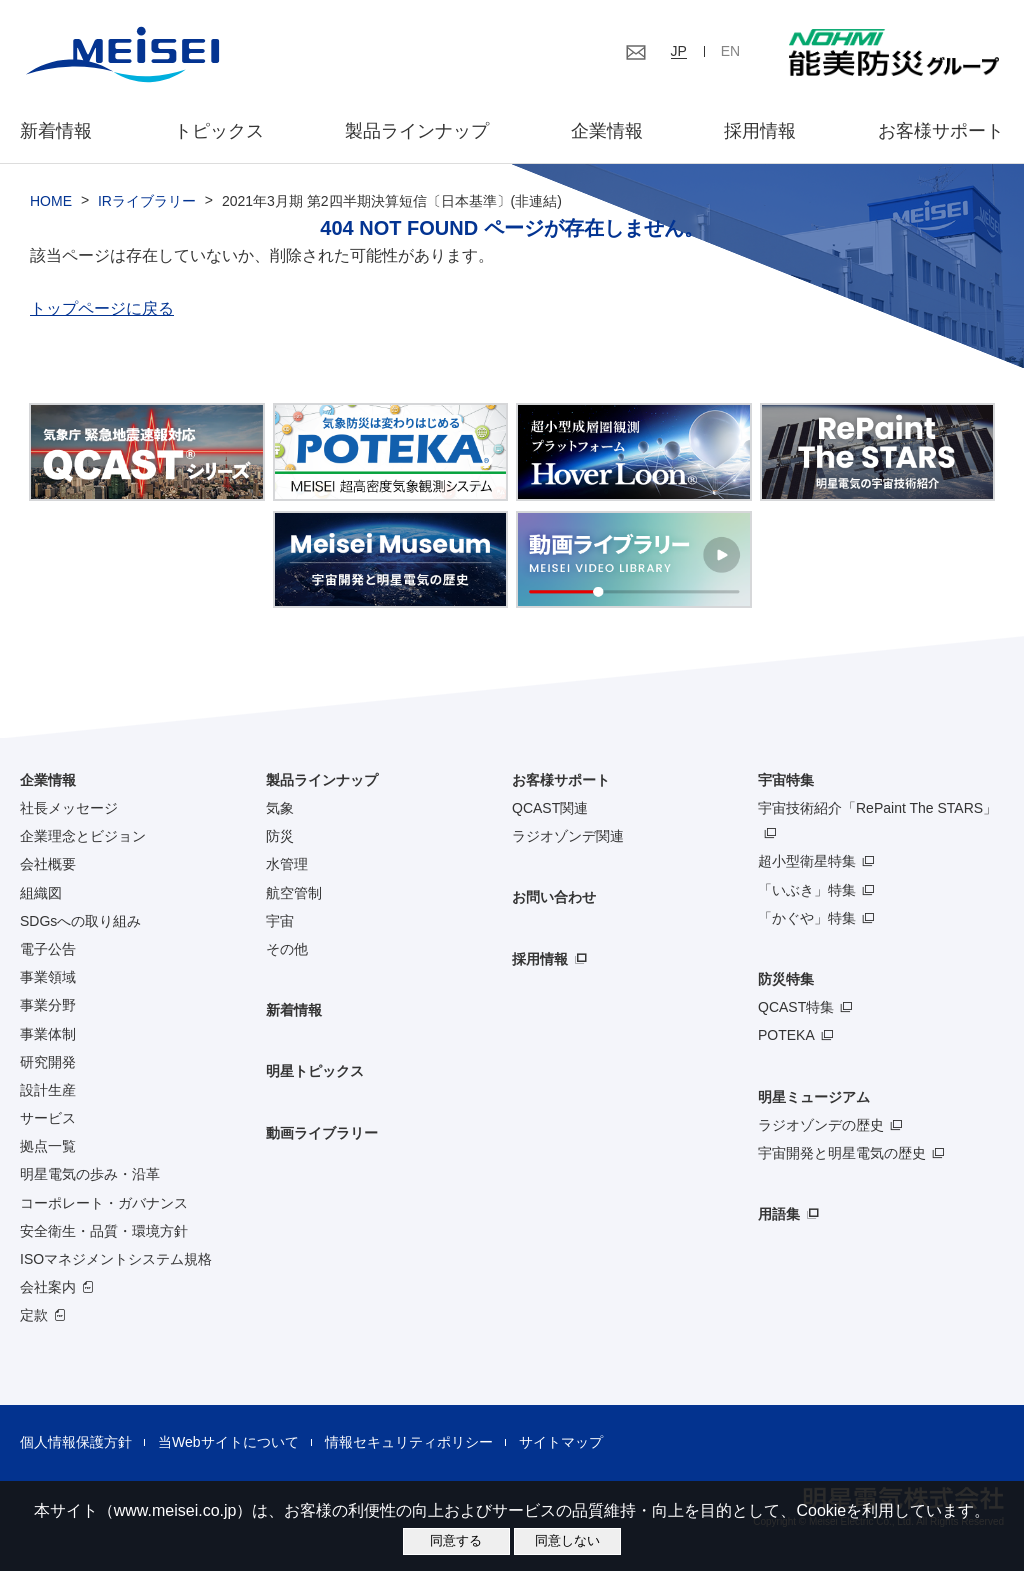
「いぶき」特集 (807, 890)
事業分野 (48, 1005)
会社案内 (48, 1287)
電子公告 (48, 949)
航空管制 (294, 893)
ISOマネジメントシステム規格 (116, 1259)
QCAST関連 (550, 808)
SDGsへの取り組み (80, 921)
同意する (456, 1540)
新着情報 (56, 131)
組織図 (41, 893)
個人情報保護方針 (76, 1442)
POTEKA (786, 1035)
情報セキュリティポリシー (409, 1442)
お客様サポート (941, 131)
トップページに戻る (102, 308)
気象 (280, 808)
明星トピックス (315, 1071)
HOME (51, 201)
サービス (48, 1118)
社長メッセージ (69, 808)
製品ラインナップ (322, 780)
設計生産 (48, 1090)
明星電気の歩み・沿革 (90, 1174)
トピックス (219, 131)
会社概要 (48, 864)
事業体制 (48, 1034)
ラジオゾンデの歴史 (821, 1125)
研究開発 (48, 1062)
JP (679, 51)
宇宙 (280, 921)
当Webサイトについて (228, 1442)
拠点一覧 (48, 1146)
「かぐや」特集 (807, 918)
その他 (287, 949)
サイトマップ (561, 1442)
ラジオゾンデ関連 (568, 836)
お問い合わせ (554, 897)
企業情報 (607, 131)
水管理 (287, 864)
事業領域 (48, 977)
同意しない (567, 1540)
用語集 (779, 1214)
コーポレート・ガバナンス (104, 1203)
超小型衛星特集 (807, 861)
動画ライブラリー (322, 1133)
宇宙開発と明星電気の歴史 (842, 1153)
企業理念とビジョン (83, 836)
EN (730, 51)
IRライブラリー (147, 201)
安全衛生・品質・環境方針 (104, 1231)
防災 (280, 836)
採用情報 (760, 131)
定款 (34, 1315)
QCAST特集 (796, 1007)
